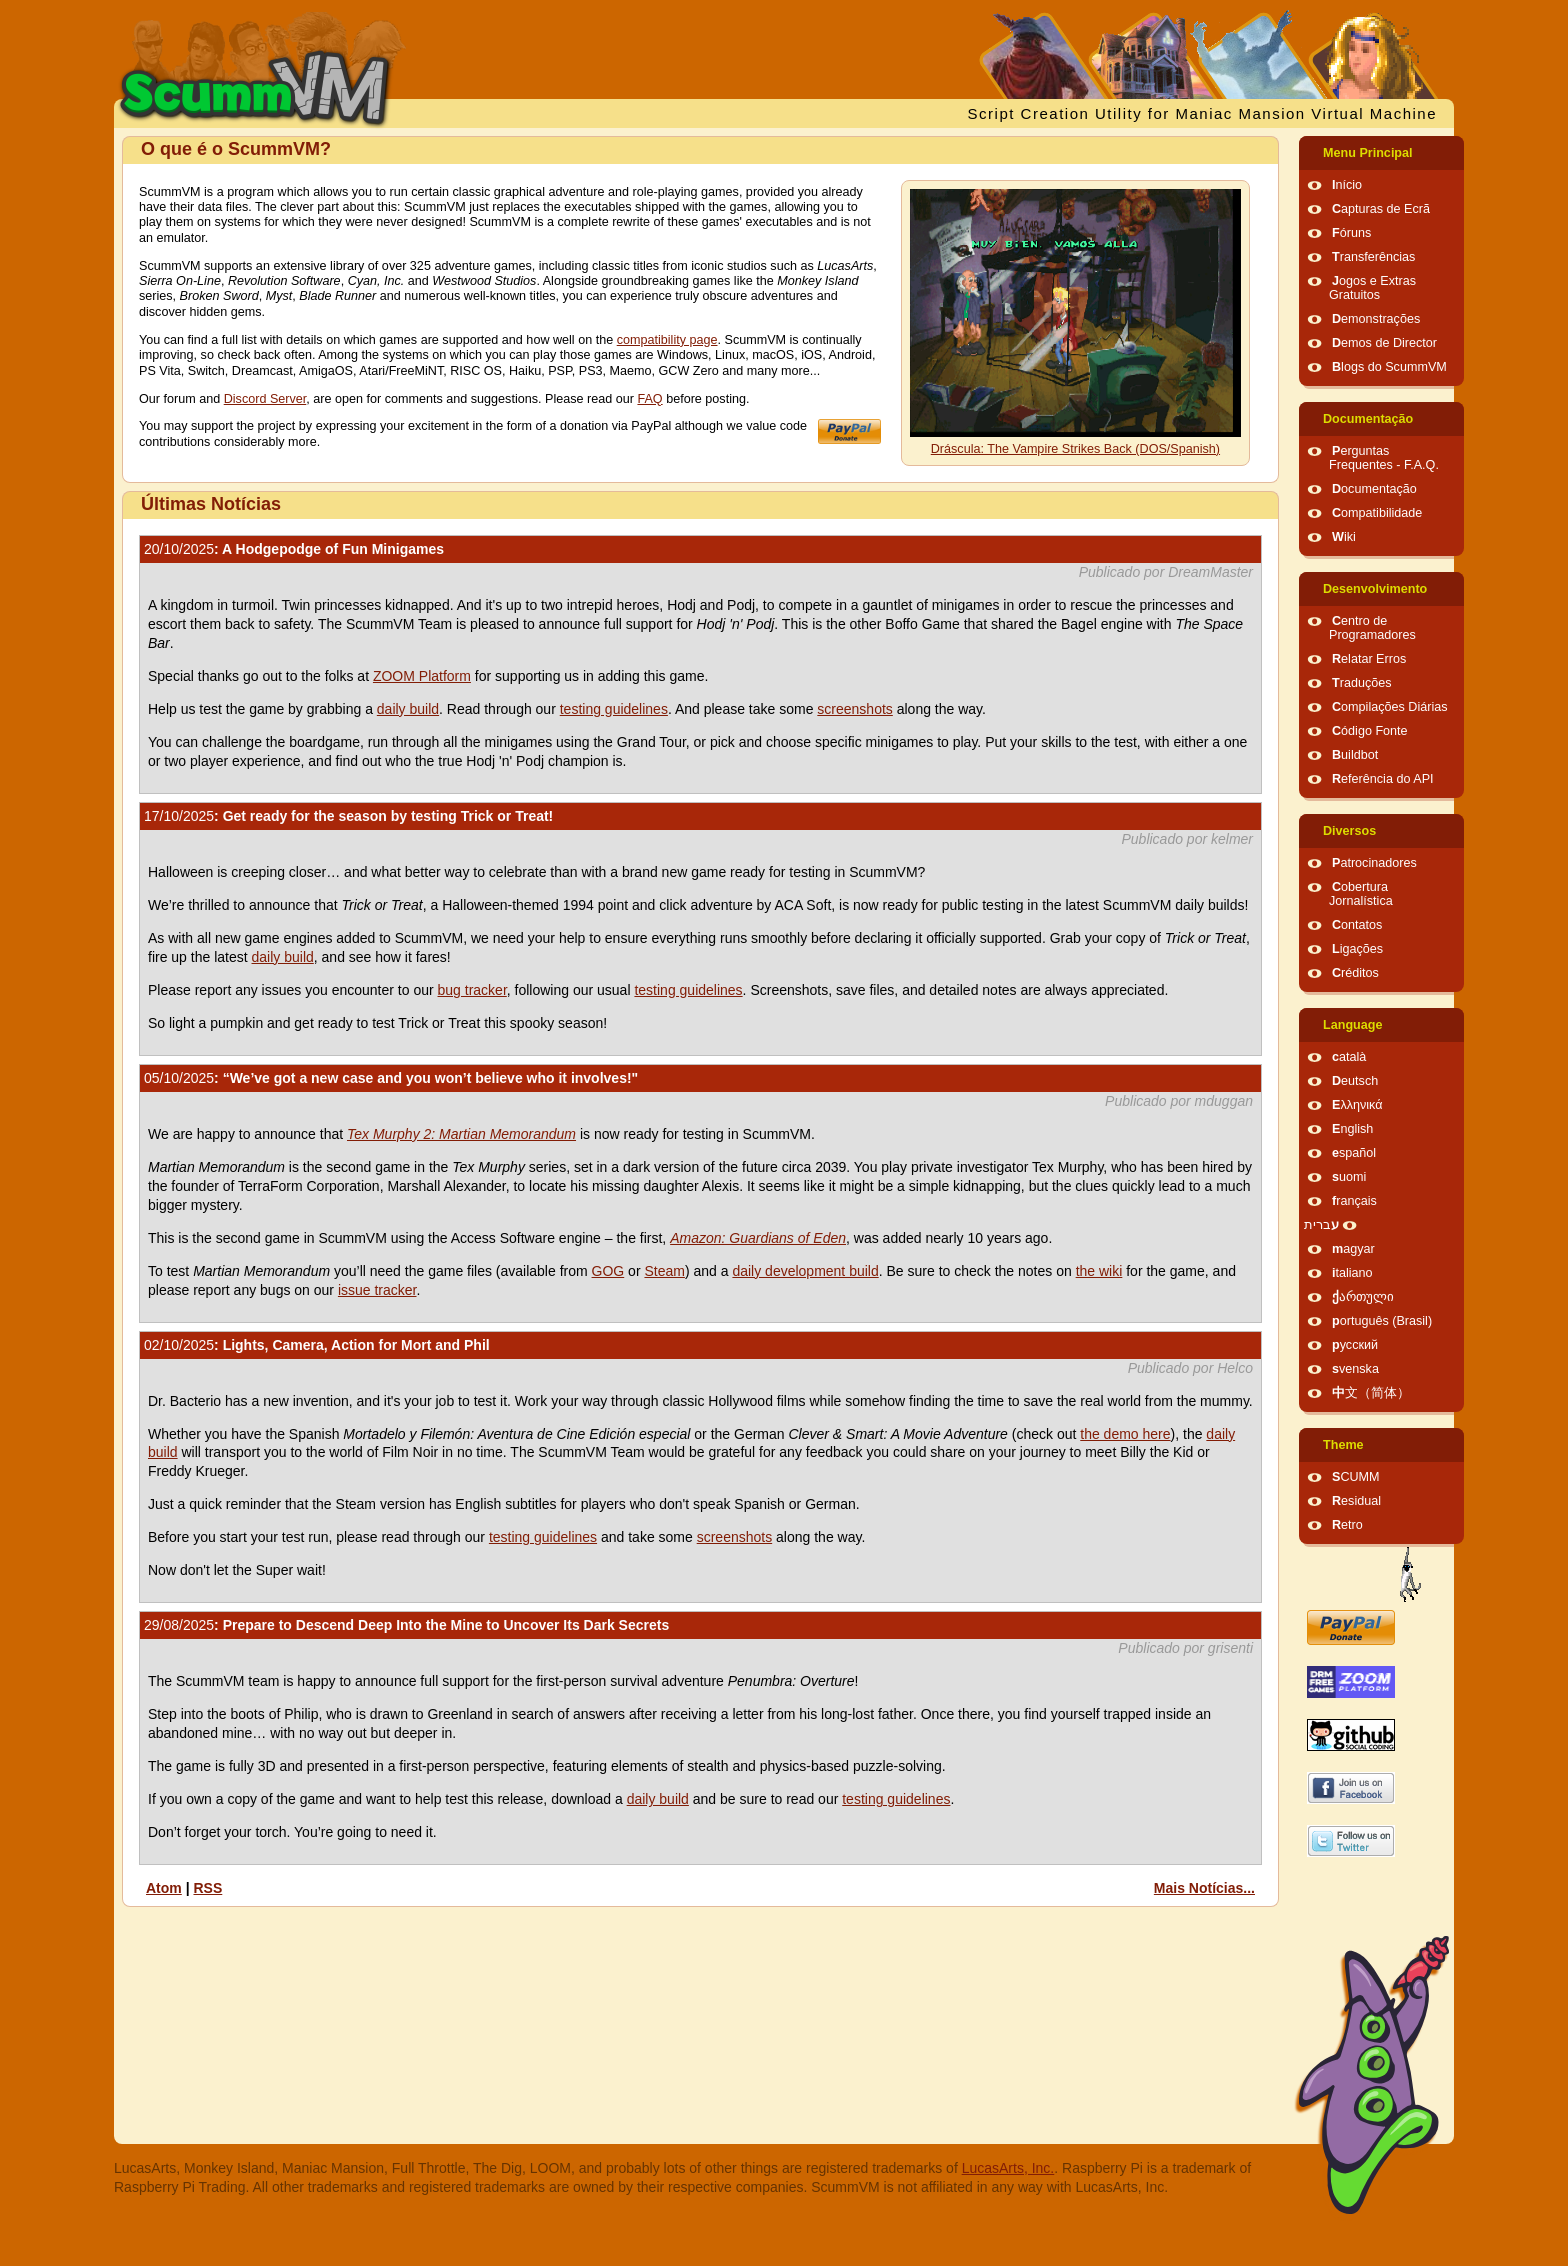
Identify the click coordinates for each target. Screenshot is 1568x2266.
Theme (1343, 1445)
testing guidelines (614, 709)
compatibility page (667, 340)
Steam (664, 1271)
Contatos (1357, 925)
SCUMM (1356, 1477)
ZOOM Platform (422, 676)
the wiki (1099, 1271)
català (1349, 1057)
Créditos (1355, 973)
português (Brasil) (1382, 1321)
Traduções (1362, 683)
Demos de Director (1384, 343)
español (1354, 1153)
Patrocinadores (1374, 863)
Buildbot (1355, 755)
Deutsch (1355, 1081)
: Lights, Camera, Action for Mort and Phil (317, 1345)
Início (1347, 185)
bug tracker (472, 990)
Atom (164, 1888)
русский (1355, 1345)
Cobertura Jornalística (1361, 894)
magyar (1353, 1249)
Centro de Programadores (1372, 628)
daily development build (805, 1271)
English (1352, 1129)
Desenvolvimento (1375, 589)
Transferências (1373, 257)
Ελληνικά (1357, 1105)
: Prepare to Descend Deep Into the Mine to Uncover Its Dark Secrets (406, 1625)
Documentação (1368, 419)
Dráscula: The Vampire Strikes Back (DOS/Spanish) (1075, 449)
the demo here (1125, 1434)
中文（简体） (1371, 1393)
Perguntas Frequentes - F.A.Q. (1384, 458)
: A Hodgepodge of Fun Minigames (294, 549)
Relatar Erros (1369, 659)
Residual (1356, 1501)
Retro (1347, 1525)
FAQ (649, 399)
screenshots (854, 709)
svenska (1355, 1369)
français (1354, 1201)
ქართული (1363, 1297)
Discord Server (265, 399)
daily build (408, 709)
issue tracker (377, 1290)
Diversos (1349, 831)
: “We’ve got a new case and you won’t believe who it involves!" (391, 1078)
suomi (1349, 1177)
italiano (1352, 1273)
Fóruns (1351, 233)
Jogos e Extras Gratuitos (1372, 288)
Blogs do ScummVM (1389, 367)
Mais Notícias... (1204, 1888)
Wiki (1344, 537)
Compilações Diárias (1390, 707)
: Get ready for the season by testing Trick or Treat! (348, 816)
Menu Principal (1368, 153)
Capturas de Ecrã (1381, 209)
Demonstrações (1376, 319)
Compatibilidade (1377, 513)
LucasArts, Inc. (1008, 2168)
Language (1352, 1025)
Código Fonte (1370, 731)
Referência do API (1383, 779)
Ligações (1357, 949)
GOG (608, 1271)
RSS (207, 1888)
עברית (1321, 1225)
